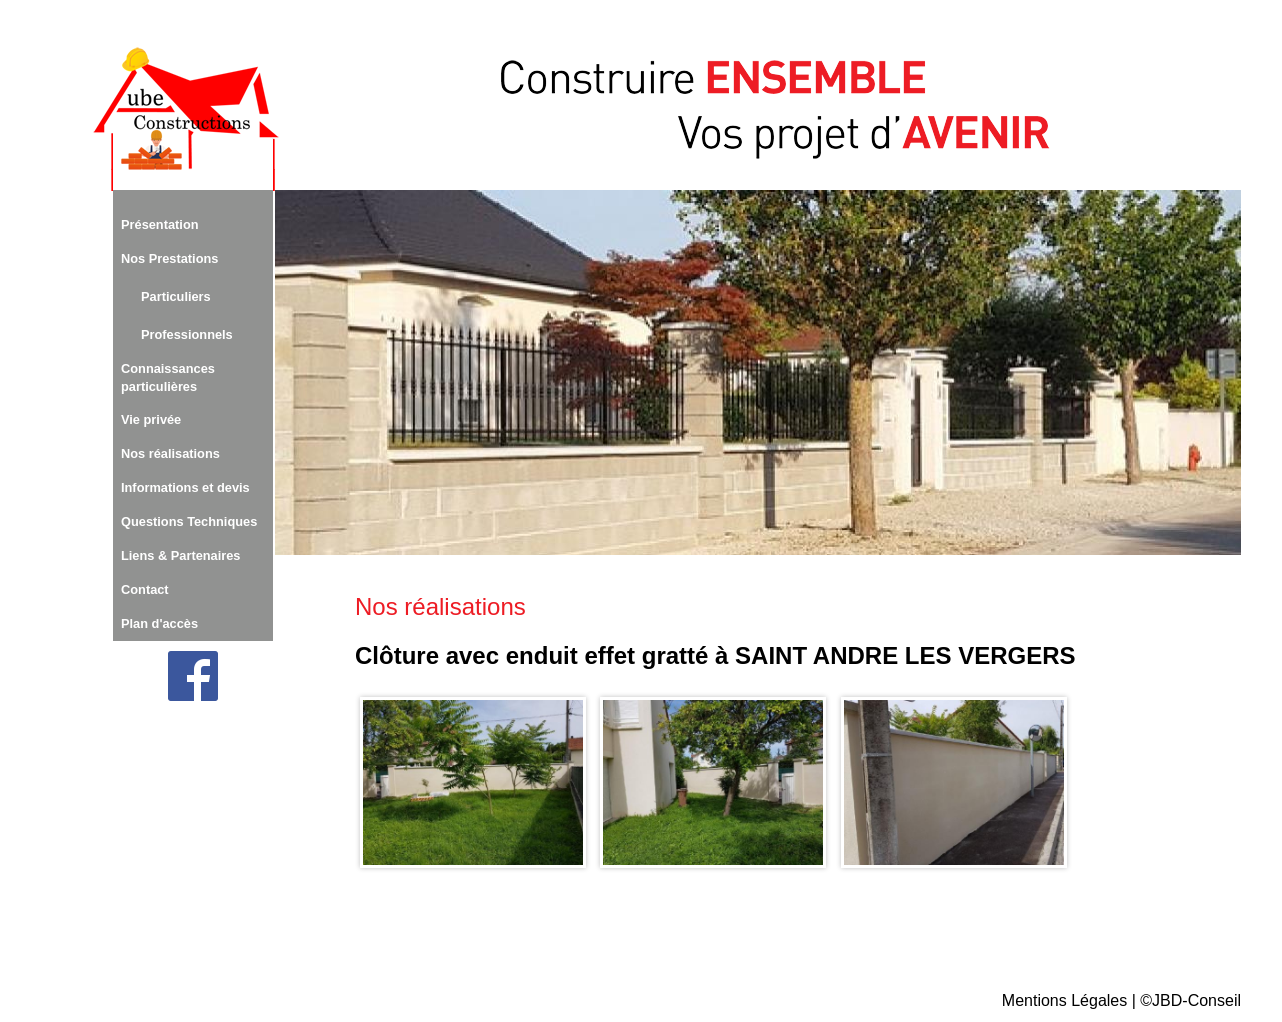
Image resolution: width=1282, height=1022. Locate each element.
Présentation (160, 224)
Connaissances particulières (168, 377)
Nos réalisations (170, 453)
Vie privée (151, 419)
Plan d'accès (159, 623)
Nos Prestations (169, 258)
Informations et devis (185, 487)
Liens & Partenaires (181, 555)
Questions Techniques (189, 521)
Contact (145, 589)
